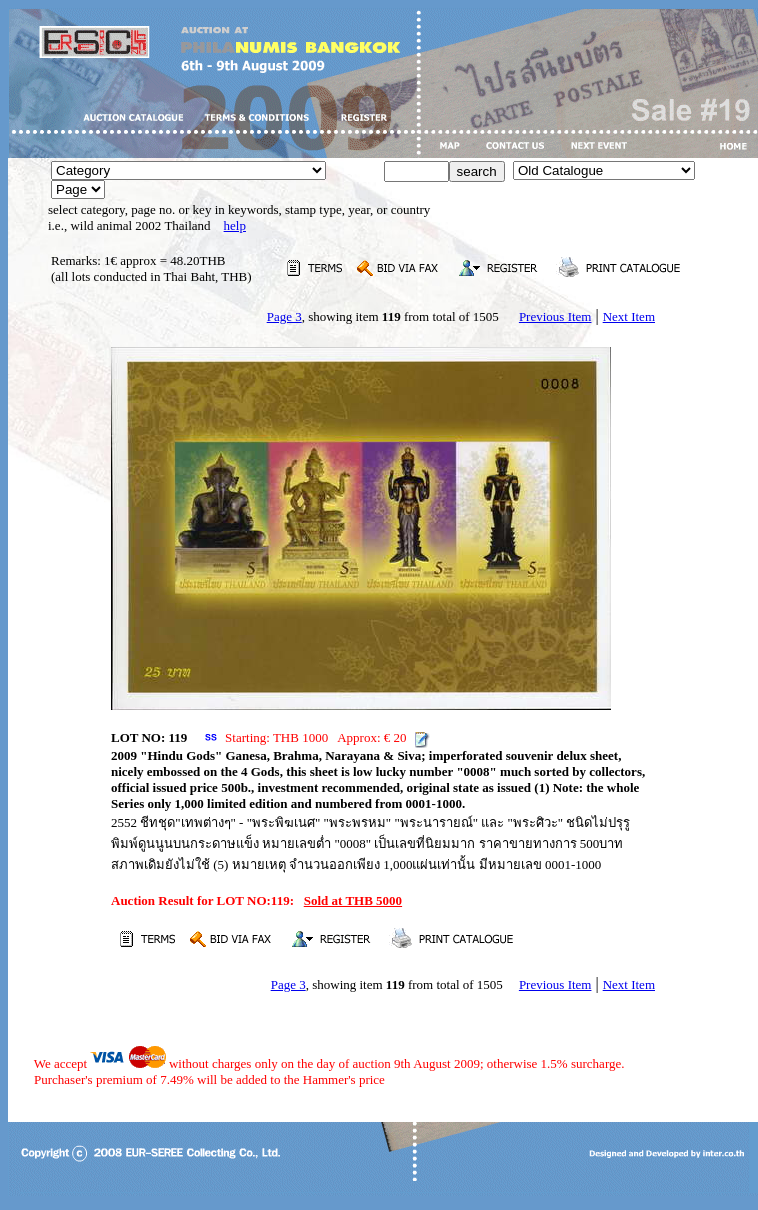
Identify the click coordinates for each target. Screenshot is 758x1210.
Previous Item (555, 316)
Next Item (629, 316)
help (235, 225)
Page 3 (284, 316)
